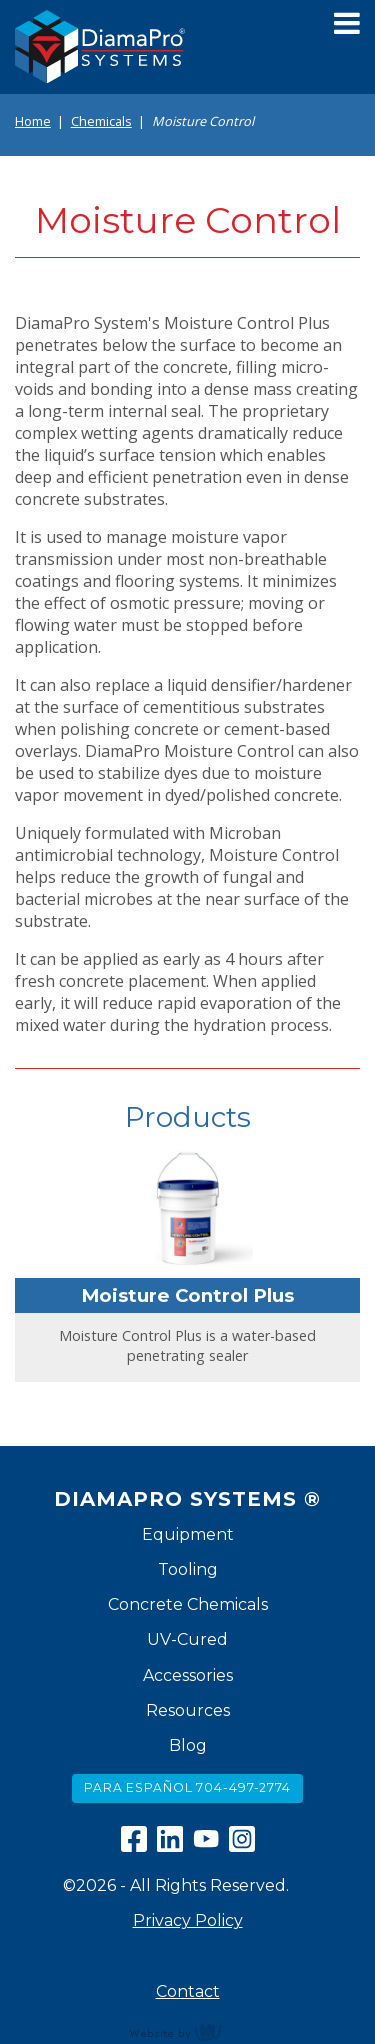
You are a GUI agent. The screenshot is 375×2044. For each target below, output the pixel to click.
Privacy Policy (188, 1920)
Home (33, 121)
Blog (188, 1745)
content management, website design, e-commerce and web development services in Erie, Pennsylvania (188, 2032)
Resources (188, 1710)
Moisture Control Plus (187, 1295)
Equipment (188, 1534)
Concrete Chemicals (188, 1604)
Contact (188, 1991)
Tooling (188, 1569)
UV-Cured (187, 1639)
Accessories (188, 1675)
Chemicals (101, 121)
